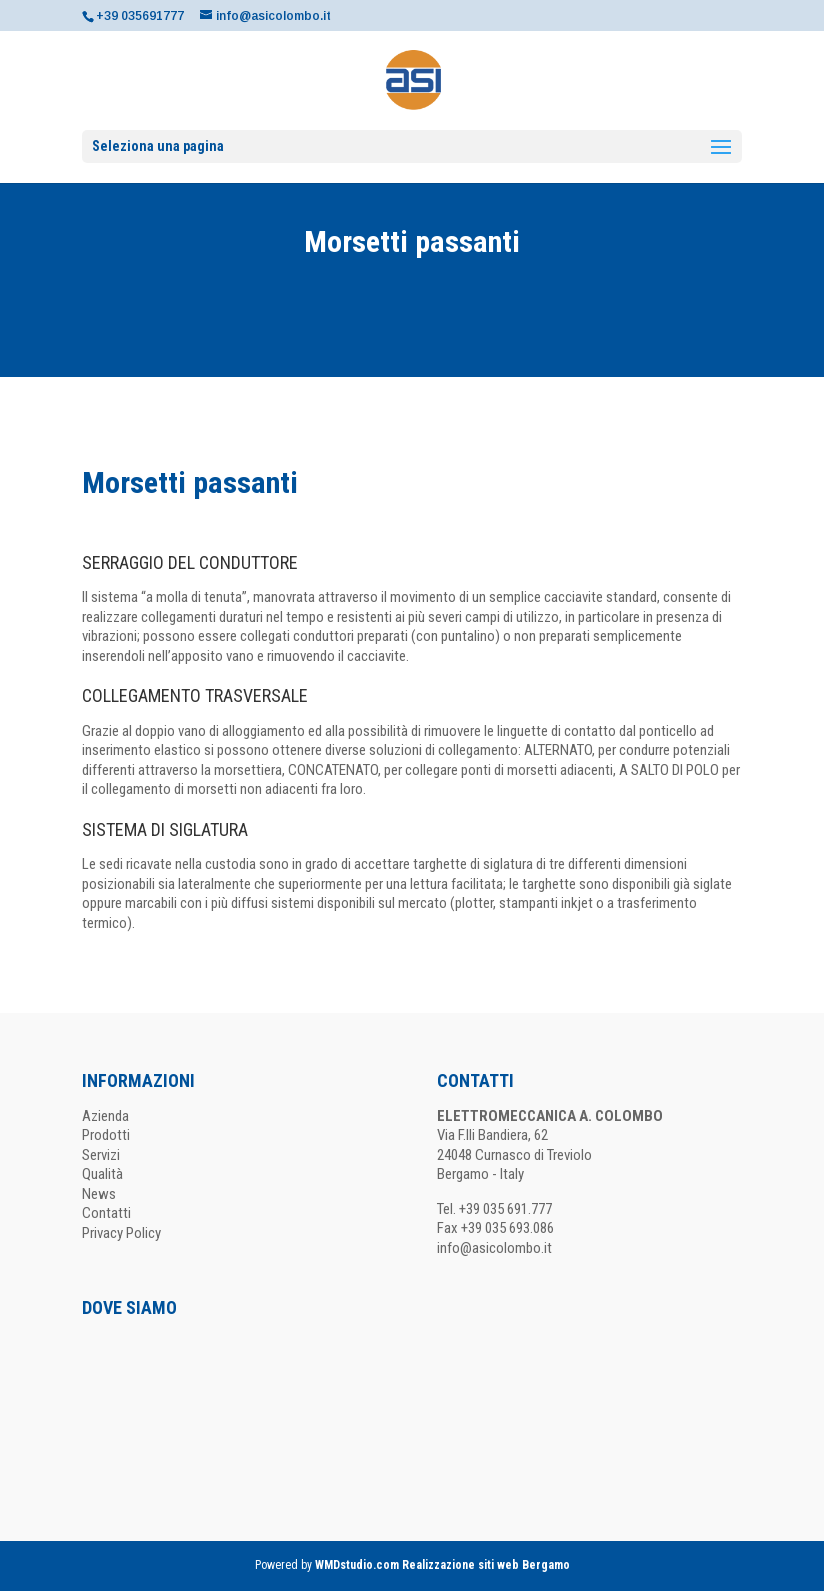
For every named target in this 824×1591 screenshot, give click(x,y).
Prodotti (106, 1135)
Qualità (102, 1174)
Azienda (105, 1116)
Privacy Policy (121, 1233)
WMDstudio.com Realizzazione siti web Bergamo (442, 1565)
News (99, 1194)
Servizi (101, 1155)
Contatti (106, 1213)
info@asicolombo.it (494, 1248)
